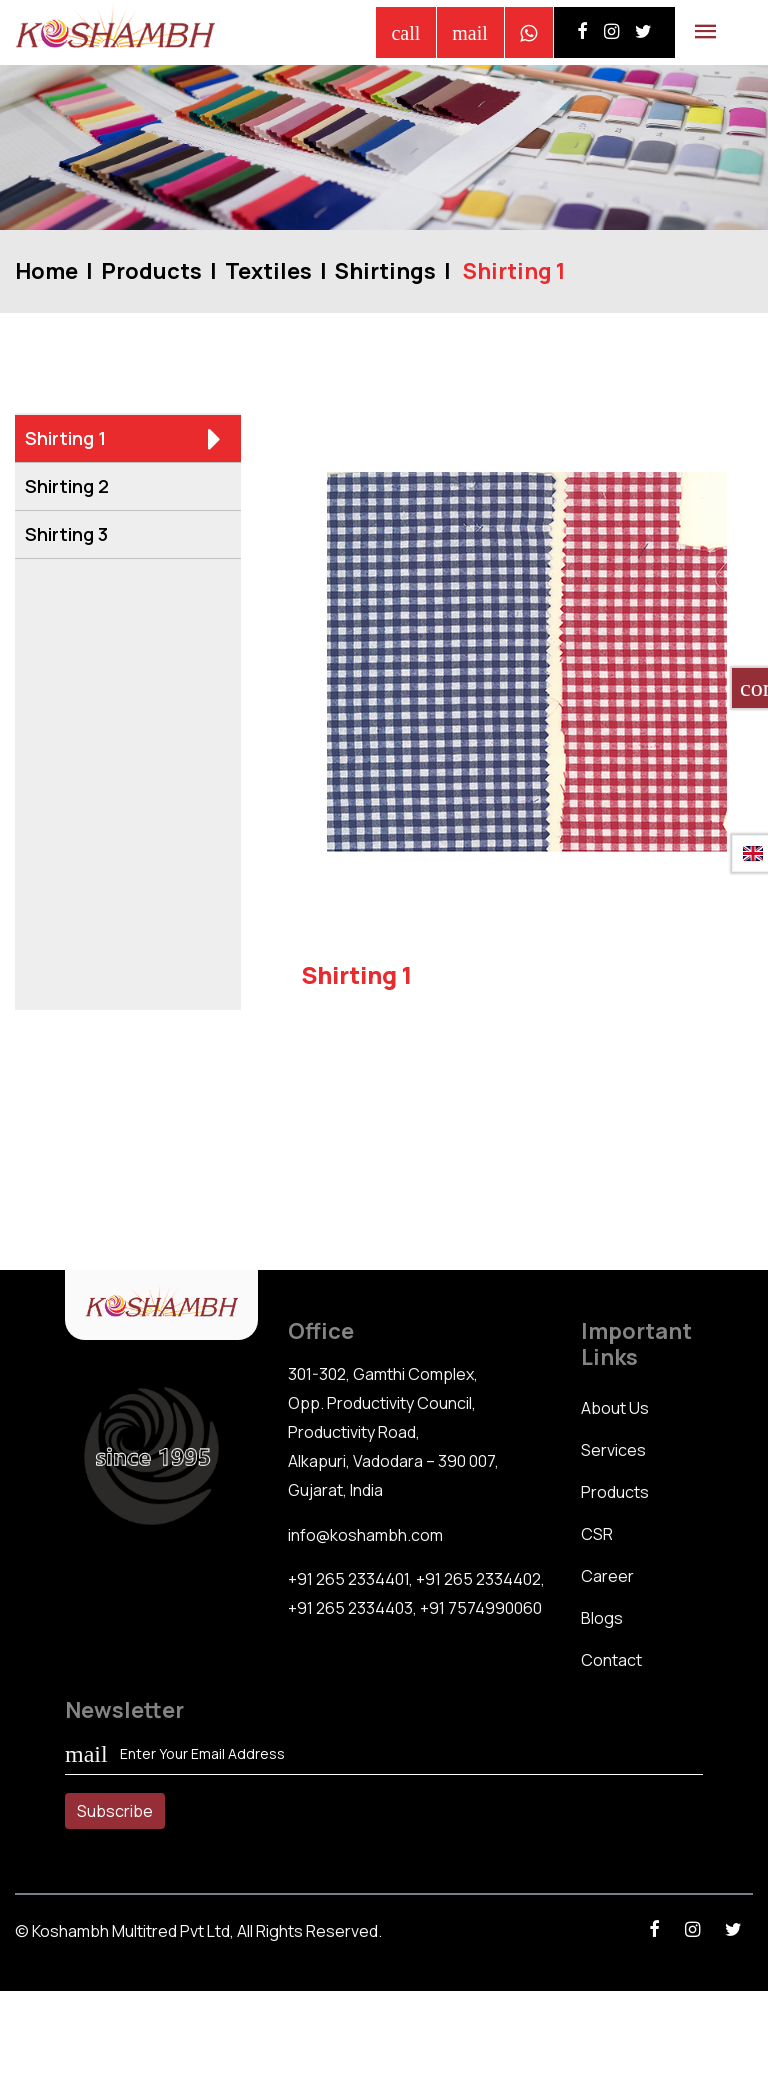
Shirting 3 (123, 535)
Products (151, 271)
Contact (611, 1660)
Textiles (268, 271)
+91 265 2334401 (348, 1579)
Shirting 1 (123, 439)
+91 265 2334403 (350, 1608)
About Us (615, 1408)
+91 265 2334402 (478, 1579)
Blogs (602, 1618)
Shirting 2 (123, 487)
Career (607, 1576)
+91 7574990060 (481, 1608)
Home (46, 271)
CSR (597, 1534)
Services (613, 1450)
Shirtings (385, 271)
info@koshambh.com (365, 1535)
